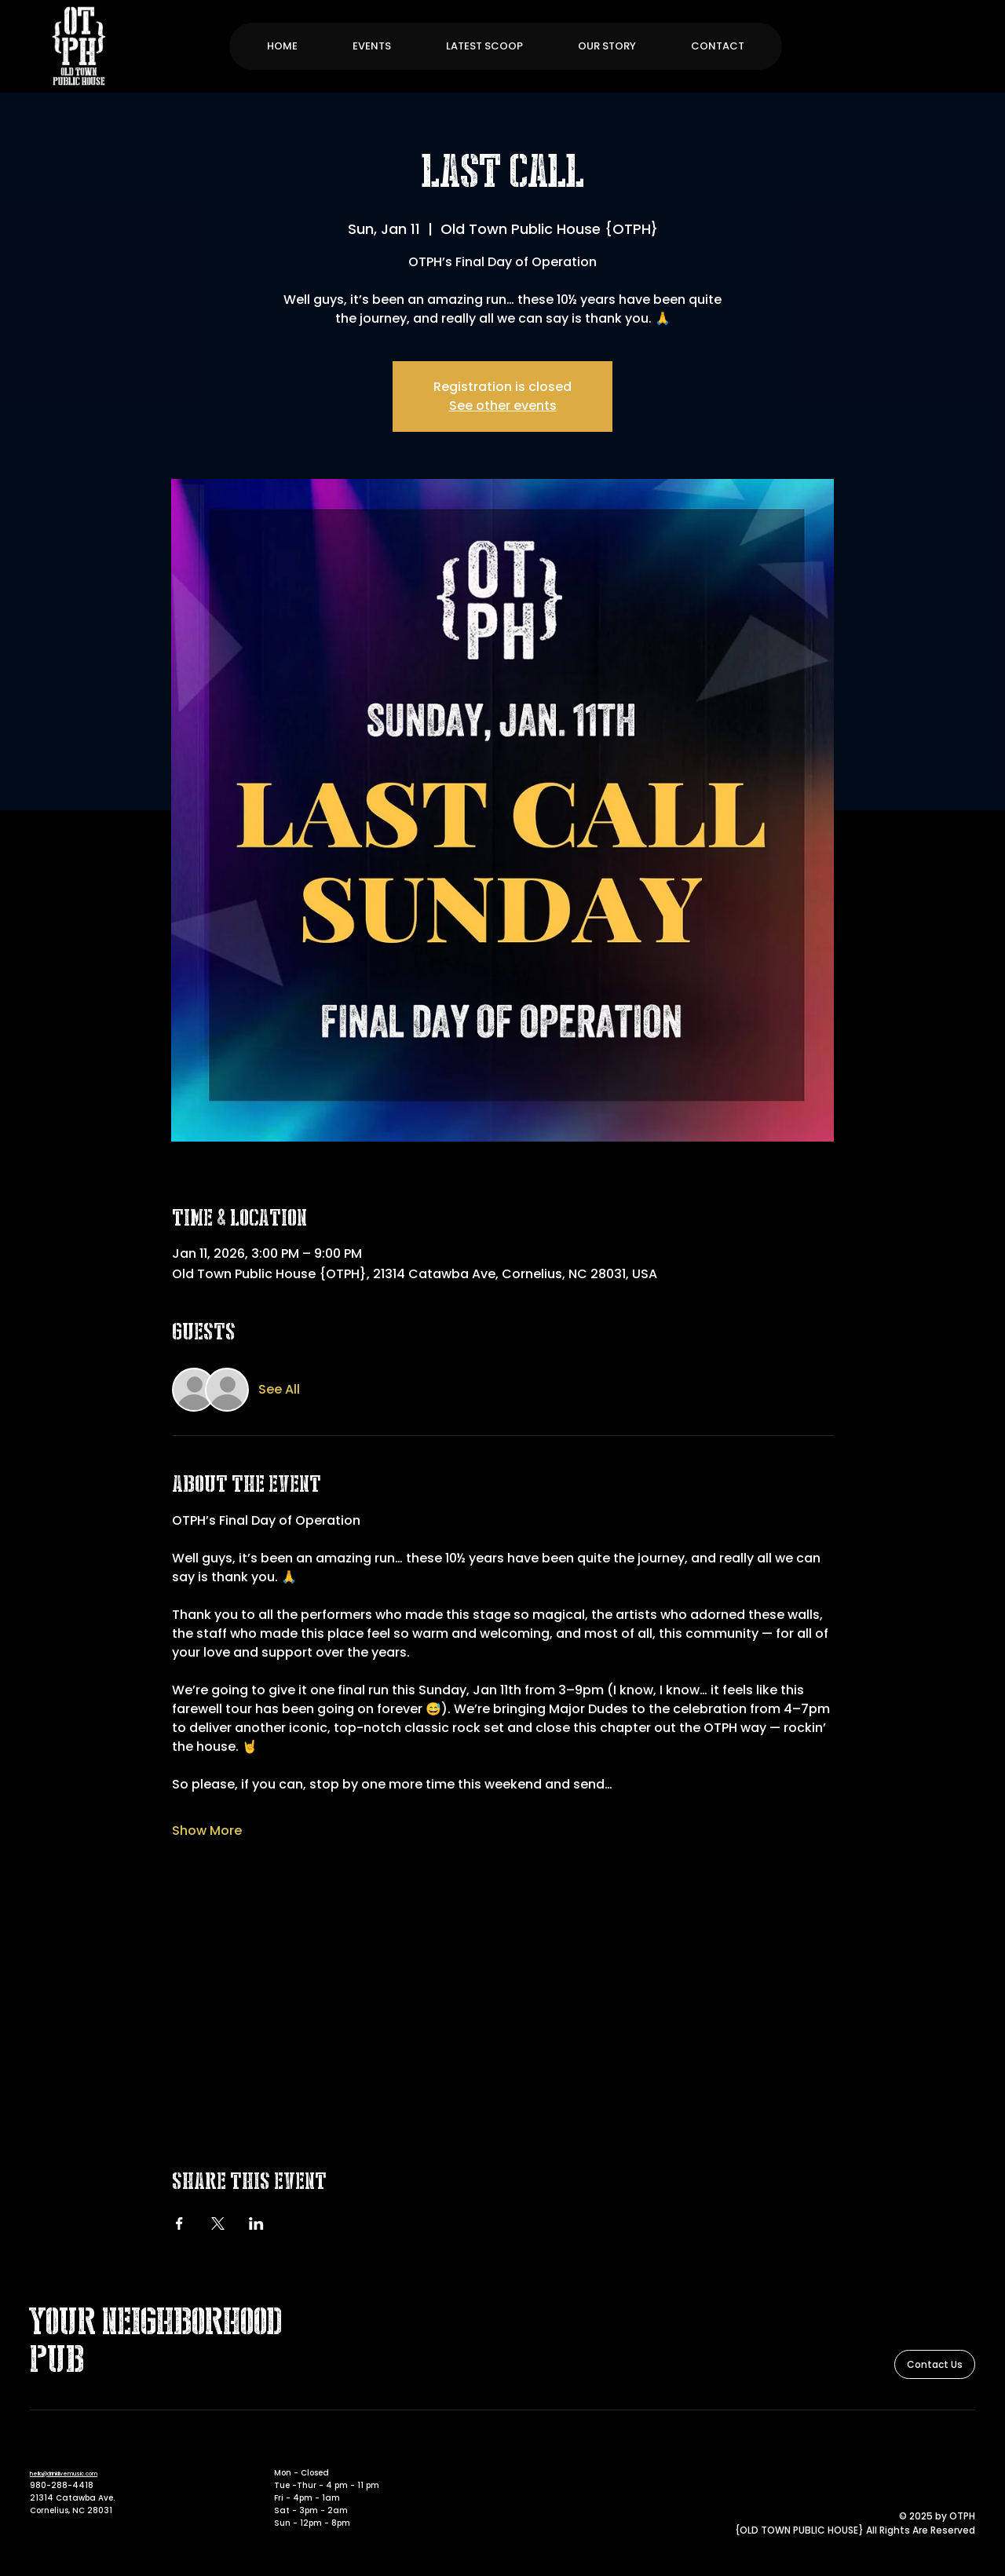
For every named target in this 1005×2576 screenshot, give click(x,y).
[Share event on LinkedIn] (256, 2223)
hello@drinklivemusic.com (63, 2473)
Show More (207, 1831)
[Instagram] (966, 2450)
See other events (503, 405)
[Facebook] (944, 2450)
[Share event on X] (217, 2223)
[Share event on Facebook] (179, 2223)
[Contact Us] (934, 2364)
